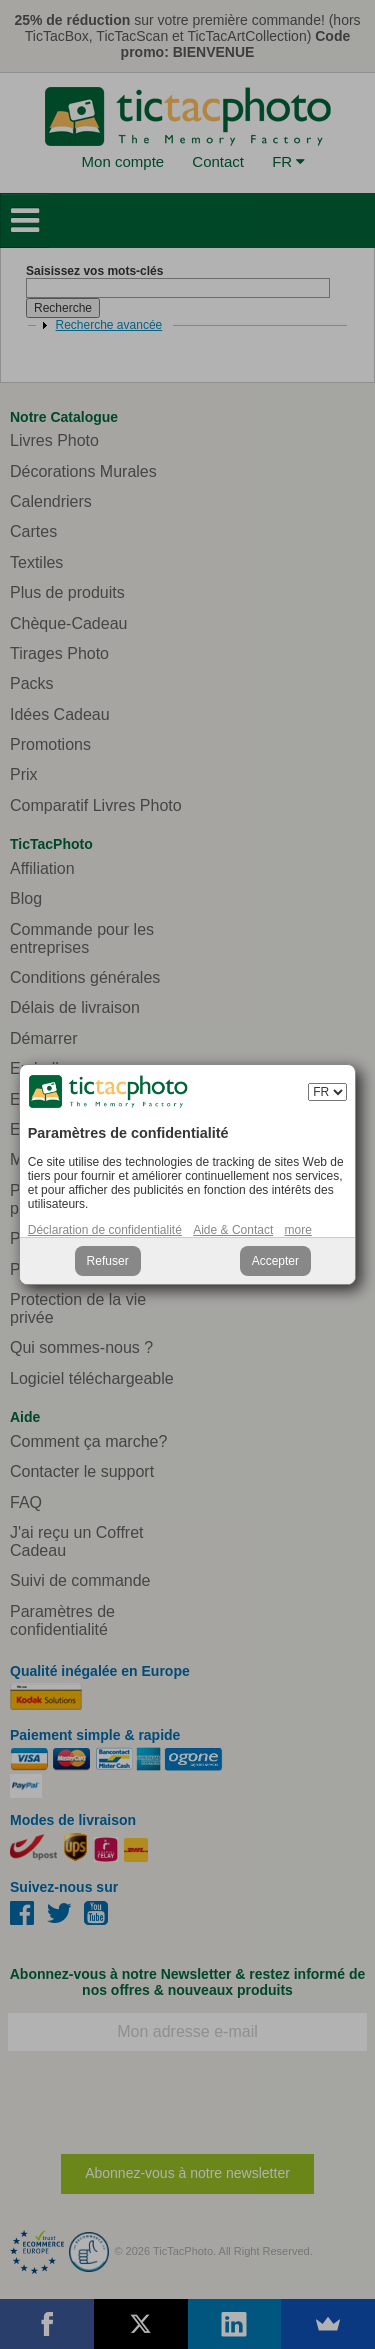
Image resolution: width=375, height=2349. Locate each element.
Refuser (108, 1261)
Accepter (275, 1261)
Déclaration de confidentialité (105, 1230)
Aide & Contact (233, 1230)
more (298, 1230)
